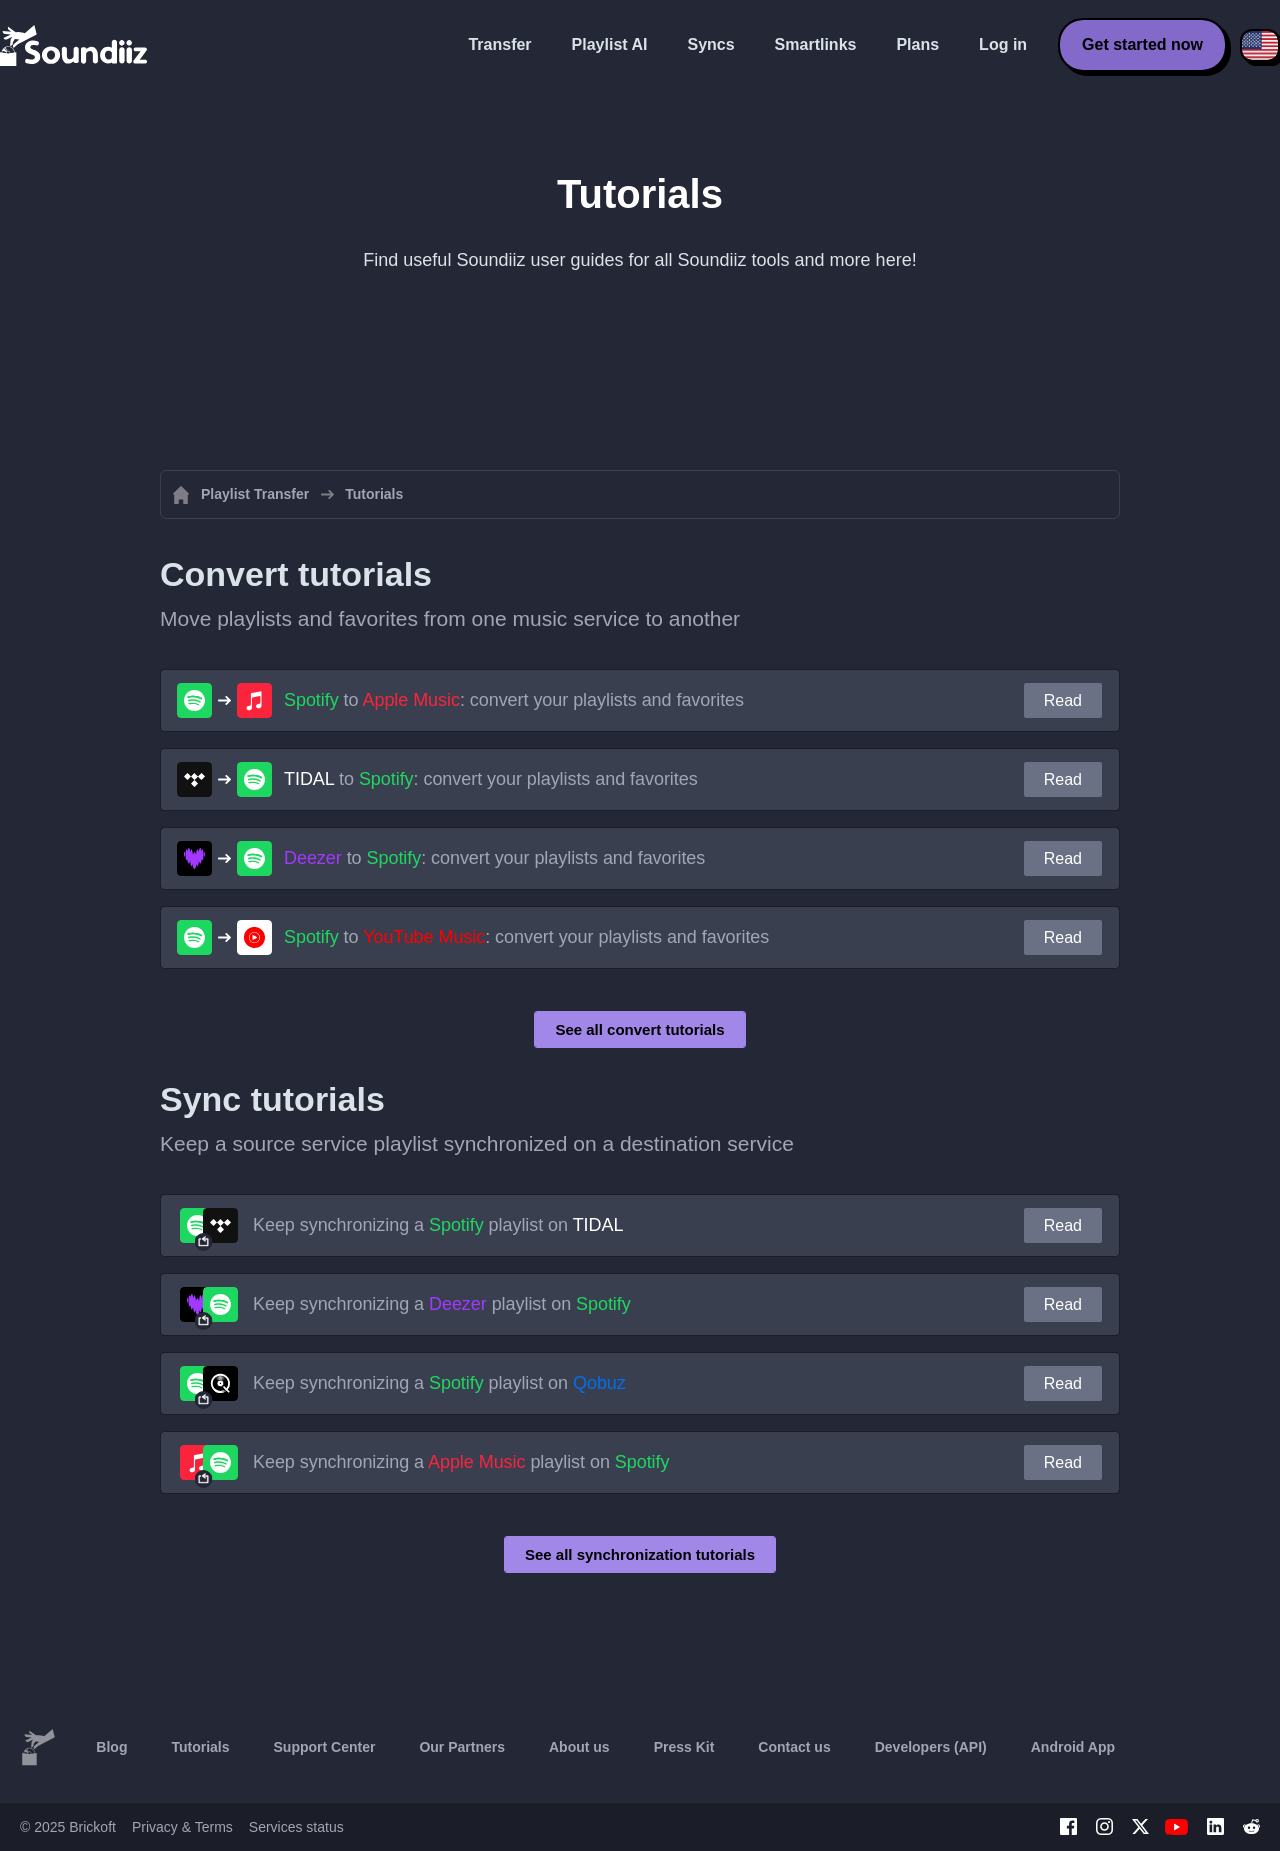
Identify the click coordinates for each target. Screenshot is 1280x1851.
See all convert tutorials (639, 1029)
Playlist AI (610, 44)
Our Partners (462, 1747)
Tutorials (200, 1747)
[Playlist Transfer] (75, 45)
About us (579, 1747)
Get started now (1142, 44)
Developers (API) (931, 1747)
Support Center (325, 1747)
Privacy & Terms (182, 1827)
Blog (111, 1747)
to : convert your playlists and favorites (514, 700)
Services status (296, 1827)
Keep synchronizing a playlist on (438, 1225)
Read (1063, 700)
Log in (1003, 44)
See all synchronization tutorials (640, 1554)
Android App (1073, 1747)
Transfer (499, 44)
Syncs (710, 44)
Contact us (794, 1747)
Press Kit (684, 1747)
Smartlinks (816, 44)
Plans (917, 44)
